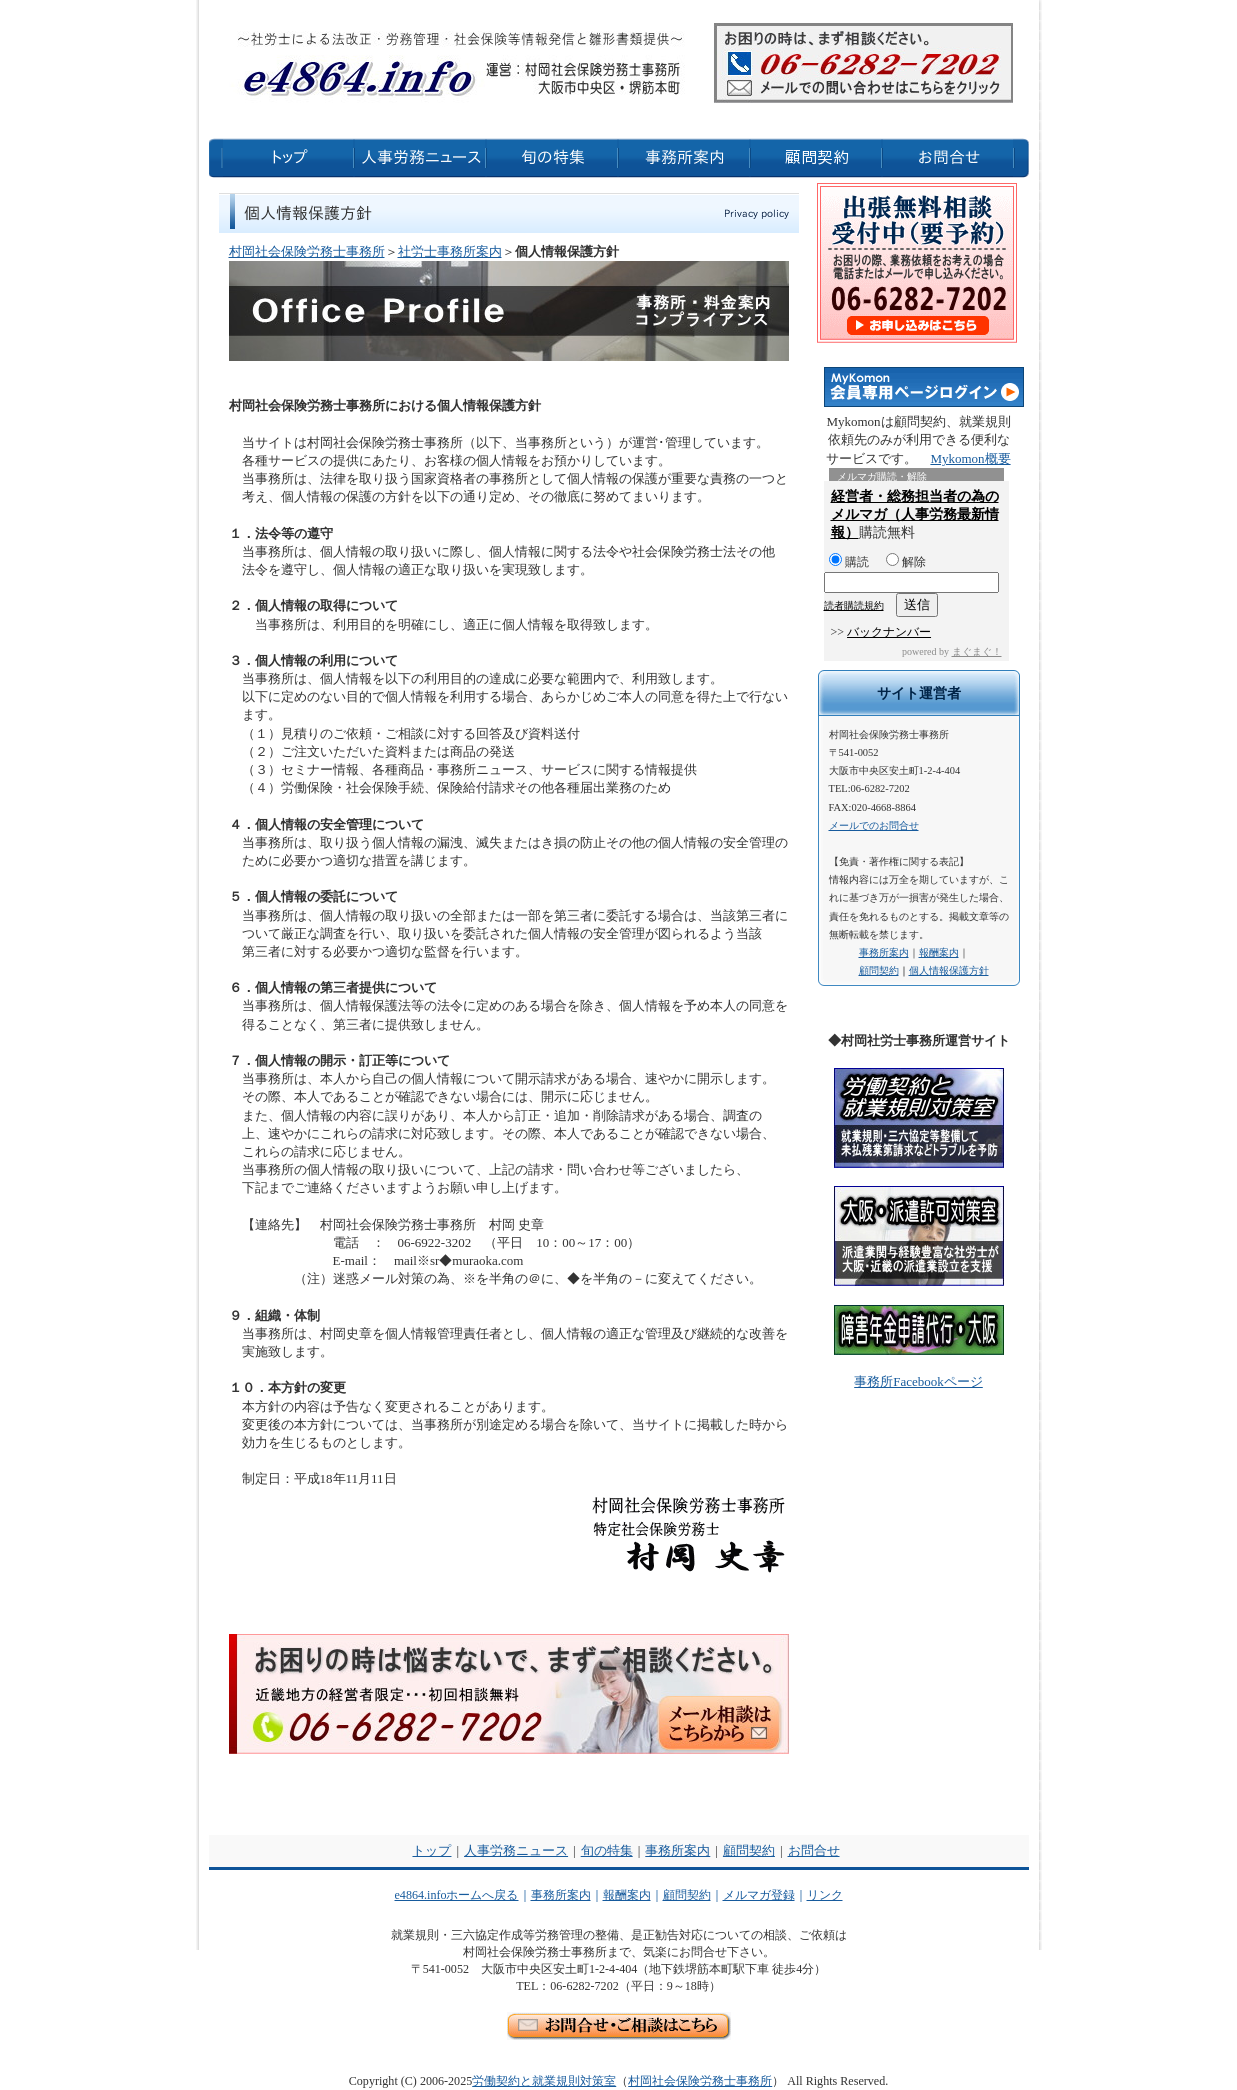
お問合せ (814, 1850)
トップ (431, 1850)
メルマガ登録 (759, 1895)
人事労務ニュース (516, 1850)
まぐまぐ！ (977, 651)
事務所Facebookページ (918, 1381)
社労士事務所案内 (450, 251)
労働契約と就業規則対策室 (544, 2081)
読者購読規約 (854, 605)
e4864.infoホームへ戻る (457, 1895)
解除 (906, 562)
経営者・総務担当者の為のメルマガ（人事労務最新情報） (915, 514)
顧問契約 (879, 970)
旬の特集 (607, 1850)
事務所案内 (884, 952)
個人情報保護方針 (949, 970)
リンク (825, 1895)
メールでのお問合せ (874, 825)
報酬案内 (939, 952)
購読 (849, 562)
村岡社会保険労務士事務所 (307, 251)
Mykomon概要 (970, 458)
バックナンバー (889, 632)
